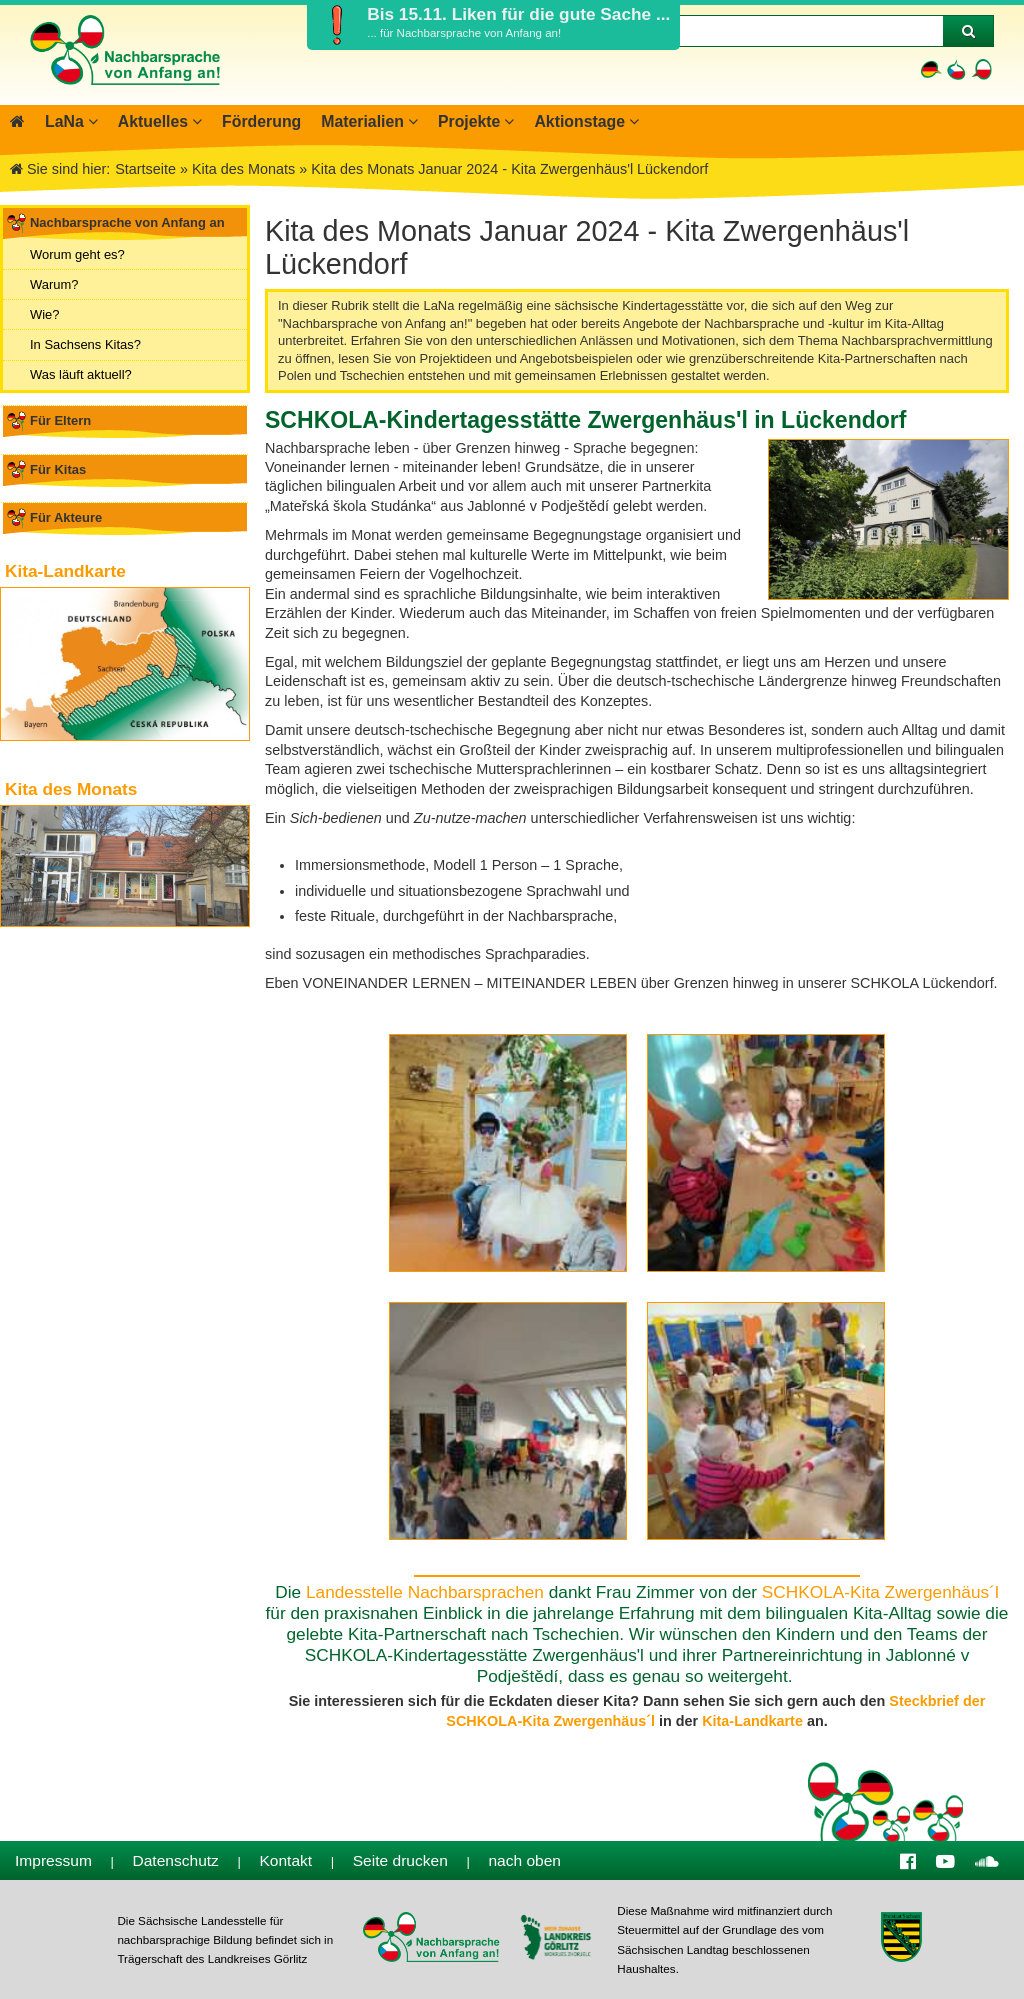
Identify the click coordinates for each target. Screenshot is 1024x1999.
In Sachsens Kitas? (85, 344)
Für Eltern (60, 420)
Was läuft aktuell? (81, 374)
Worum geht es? (77, 254)
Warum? (54, 284)
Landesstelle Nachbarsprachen (425, 1592)
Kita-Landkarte (752, 1721)
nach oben (524, 1860)
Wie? (45, 314)
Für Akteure (66, 517)
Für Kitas (58, 469)
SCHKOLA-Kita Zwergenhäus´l (880, 1592)
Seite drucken (400, 1860)
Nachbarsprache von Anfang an (127, 222)
